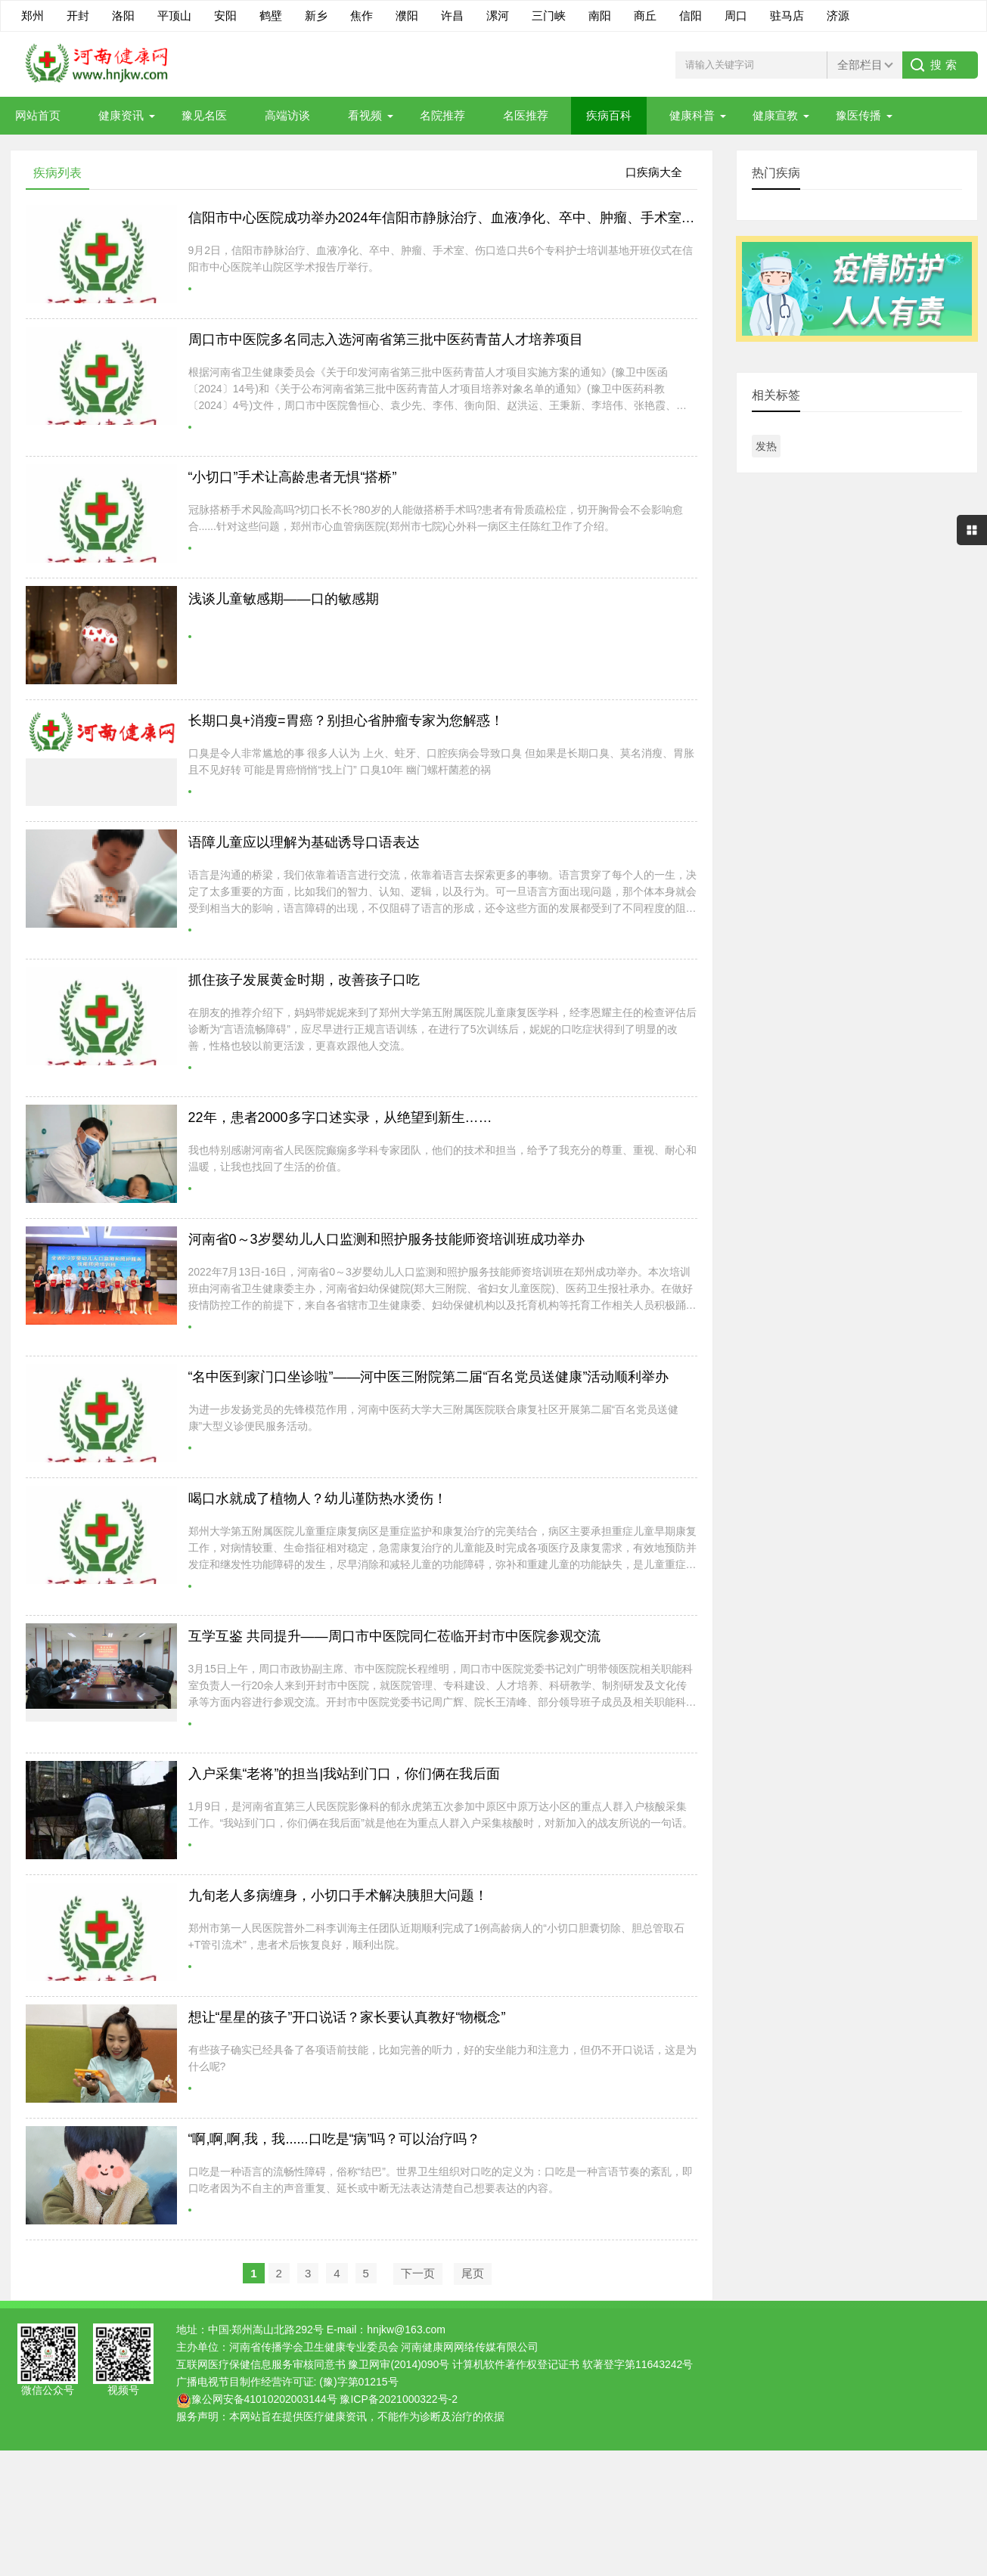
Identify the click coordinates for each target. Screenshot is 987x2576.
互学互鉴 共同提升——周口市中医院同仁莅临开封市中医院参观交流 (394, 1636)
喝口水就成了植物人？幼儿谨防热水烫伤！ (317, 1498)
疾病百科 (609, 115)
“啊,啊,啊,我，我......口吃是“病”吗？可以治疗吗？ (334, 2139)
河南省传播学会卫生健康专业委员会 (314, 2347)
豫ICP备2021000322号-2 (399, 2399)
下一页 (418, 2273)
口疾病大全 (653, 172)
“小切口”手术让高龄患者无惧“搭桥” (292, 477)
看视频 (365, 115)
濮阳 (407, 15)
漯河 (497, 15)
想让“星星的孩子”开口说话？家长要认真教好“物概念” (347, 2017)
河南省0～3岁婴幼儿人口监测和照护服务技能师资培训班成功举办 (386, 1239)
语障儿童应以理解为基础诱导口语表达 (304, 842)
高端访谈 (287, 115)
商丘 (645, 15)
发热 (766, 446)
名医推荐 (525, 115)
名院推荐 (442, 115)
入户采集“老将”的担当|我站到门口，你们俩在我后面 (344, 1773)
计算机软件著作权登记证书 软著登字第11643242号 (572, 2364)
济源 (838, 15)
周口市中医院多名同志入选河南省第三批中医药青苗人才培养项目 (385, 339)
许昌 (452, 15)
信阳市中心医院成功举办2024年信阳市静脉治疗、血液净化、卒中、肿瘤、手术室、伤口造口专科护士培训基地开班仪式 (550, 217)
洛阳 (123, 15)
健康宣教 (775, 115)
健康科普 (692, 115)
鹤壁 (270, 15)
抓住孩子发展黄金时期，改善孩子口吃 (304, 979)
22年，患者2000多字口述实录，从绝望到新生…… (340, 1117)
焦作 (361, 15)
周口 (736, 15)
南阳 (599, 15)
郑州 (32, 15)
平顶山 (174, 15)
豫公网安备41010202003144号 (264, 2399)
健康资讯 (121, 115)
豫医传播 (858, 115)
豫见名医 (204, 115)
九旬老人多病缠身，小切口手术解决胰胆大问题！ (338, 1895)
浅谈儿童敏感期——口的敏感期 (283, 598)
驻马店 (787, 15)
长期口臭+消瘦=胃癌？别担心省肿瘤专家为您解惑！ (346, 720)
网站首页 (38, 115)
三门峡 (549, 15)
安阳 (225, 15)
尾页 (472, 2273)
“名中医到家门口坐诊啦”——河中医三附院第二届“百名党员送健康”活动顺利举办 (428, 1376)
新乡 (316, 15)
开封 (78, 15)
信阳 (690, 15)
